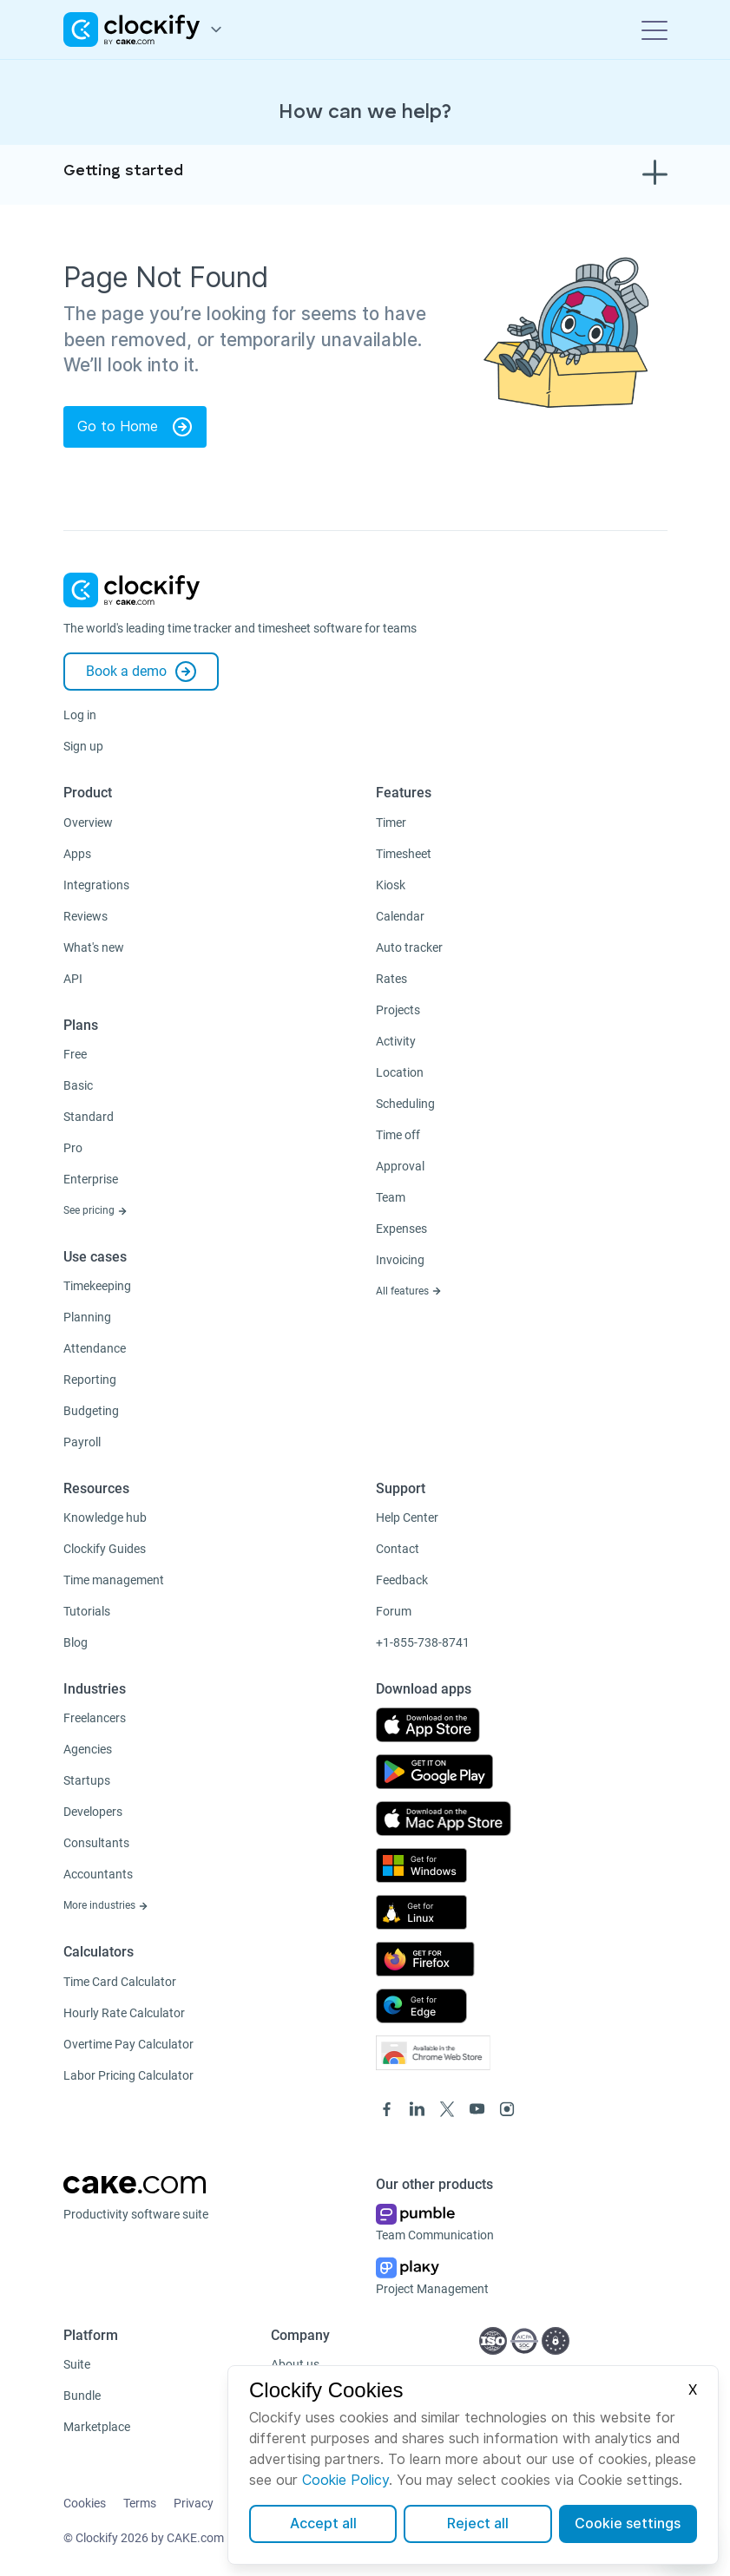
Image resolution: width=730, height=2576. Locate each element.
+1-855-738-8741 (423, 1642)
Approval (400, 1166)
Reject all (478, 2523)
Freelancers (94, 1718)
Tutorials (86, 1611)
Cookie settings (628, 2523)
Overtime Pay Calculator (128, 2044)
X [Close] (692, 2390)
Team (390, 1197)
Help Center (407, 1517)
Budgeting (91, 1411)
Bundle (82, 2395)
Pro (72, 1148)
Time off (398, 1135)
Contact (397, 1549)
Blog (75, 1642)
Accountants (98, 1874)
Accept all (323, 2523)
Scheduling (405, 1104)
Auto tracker (409, 947)
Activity (396, 1041)
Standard (88, 1117)
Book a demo (141, 671)
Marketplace (96, 2427)
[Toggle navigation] (654, 29)
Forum (393, 1611)
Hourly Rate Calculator (124, 2013)
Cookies (84, 2503)
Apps (77, 854)
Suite (76, 2364)
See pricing (95, 1210)
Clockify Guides (104, 1549)
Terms (139, 2503)
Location (400, 1072)
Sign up (83, 746)
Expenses (401, 1229)
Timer (391, 822)
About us (295, 2364)
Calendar (400, 916)
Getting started (123, 171)
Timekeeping (97, 1286)
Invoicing (400, 1260)
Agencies (87, 1749)
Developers (92, 1812)
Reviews (85, 916)
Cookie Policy (345, 2480)
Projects (398, 1010)
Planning (87, 1317)
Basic (78, 1085)
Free (75, 1054)
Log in (79, 715)
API (72, 979)
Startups (86, 1780)
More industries (105, 1905)
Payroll (82, 1442)
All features (409, 1291)
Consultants (96, 1843)
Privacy (194, 2503)
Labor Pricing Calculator (128, 2075)
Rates (391, 979)
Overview (88, 822)
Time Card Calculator (119, 1982)
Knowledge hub (105, 1517)
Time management (113, 1580)
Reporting (89, 1379)
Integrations (96, 885)
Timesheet (403, 854)
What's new (93, 947)
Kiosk (390, 885)
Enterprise (90, 1179)
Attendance (94, 1348)
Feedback (402, 1580)
